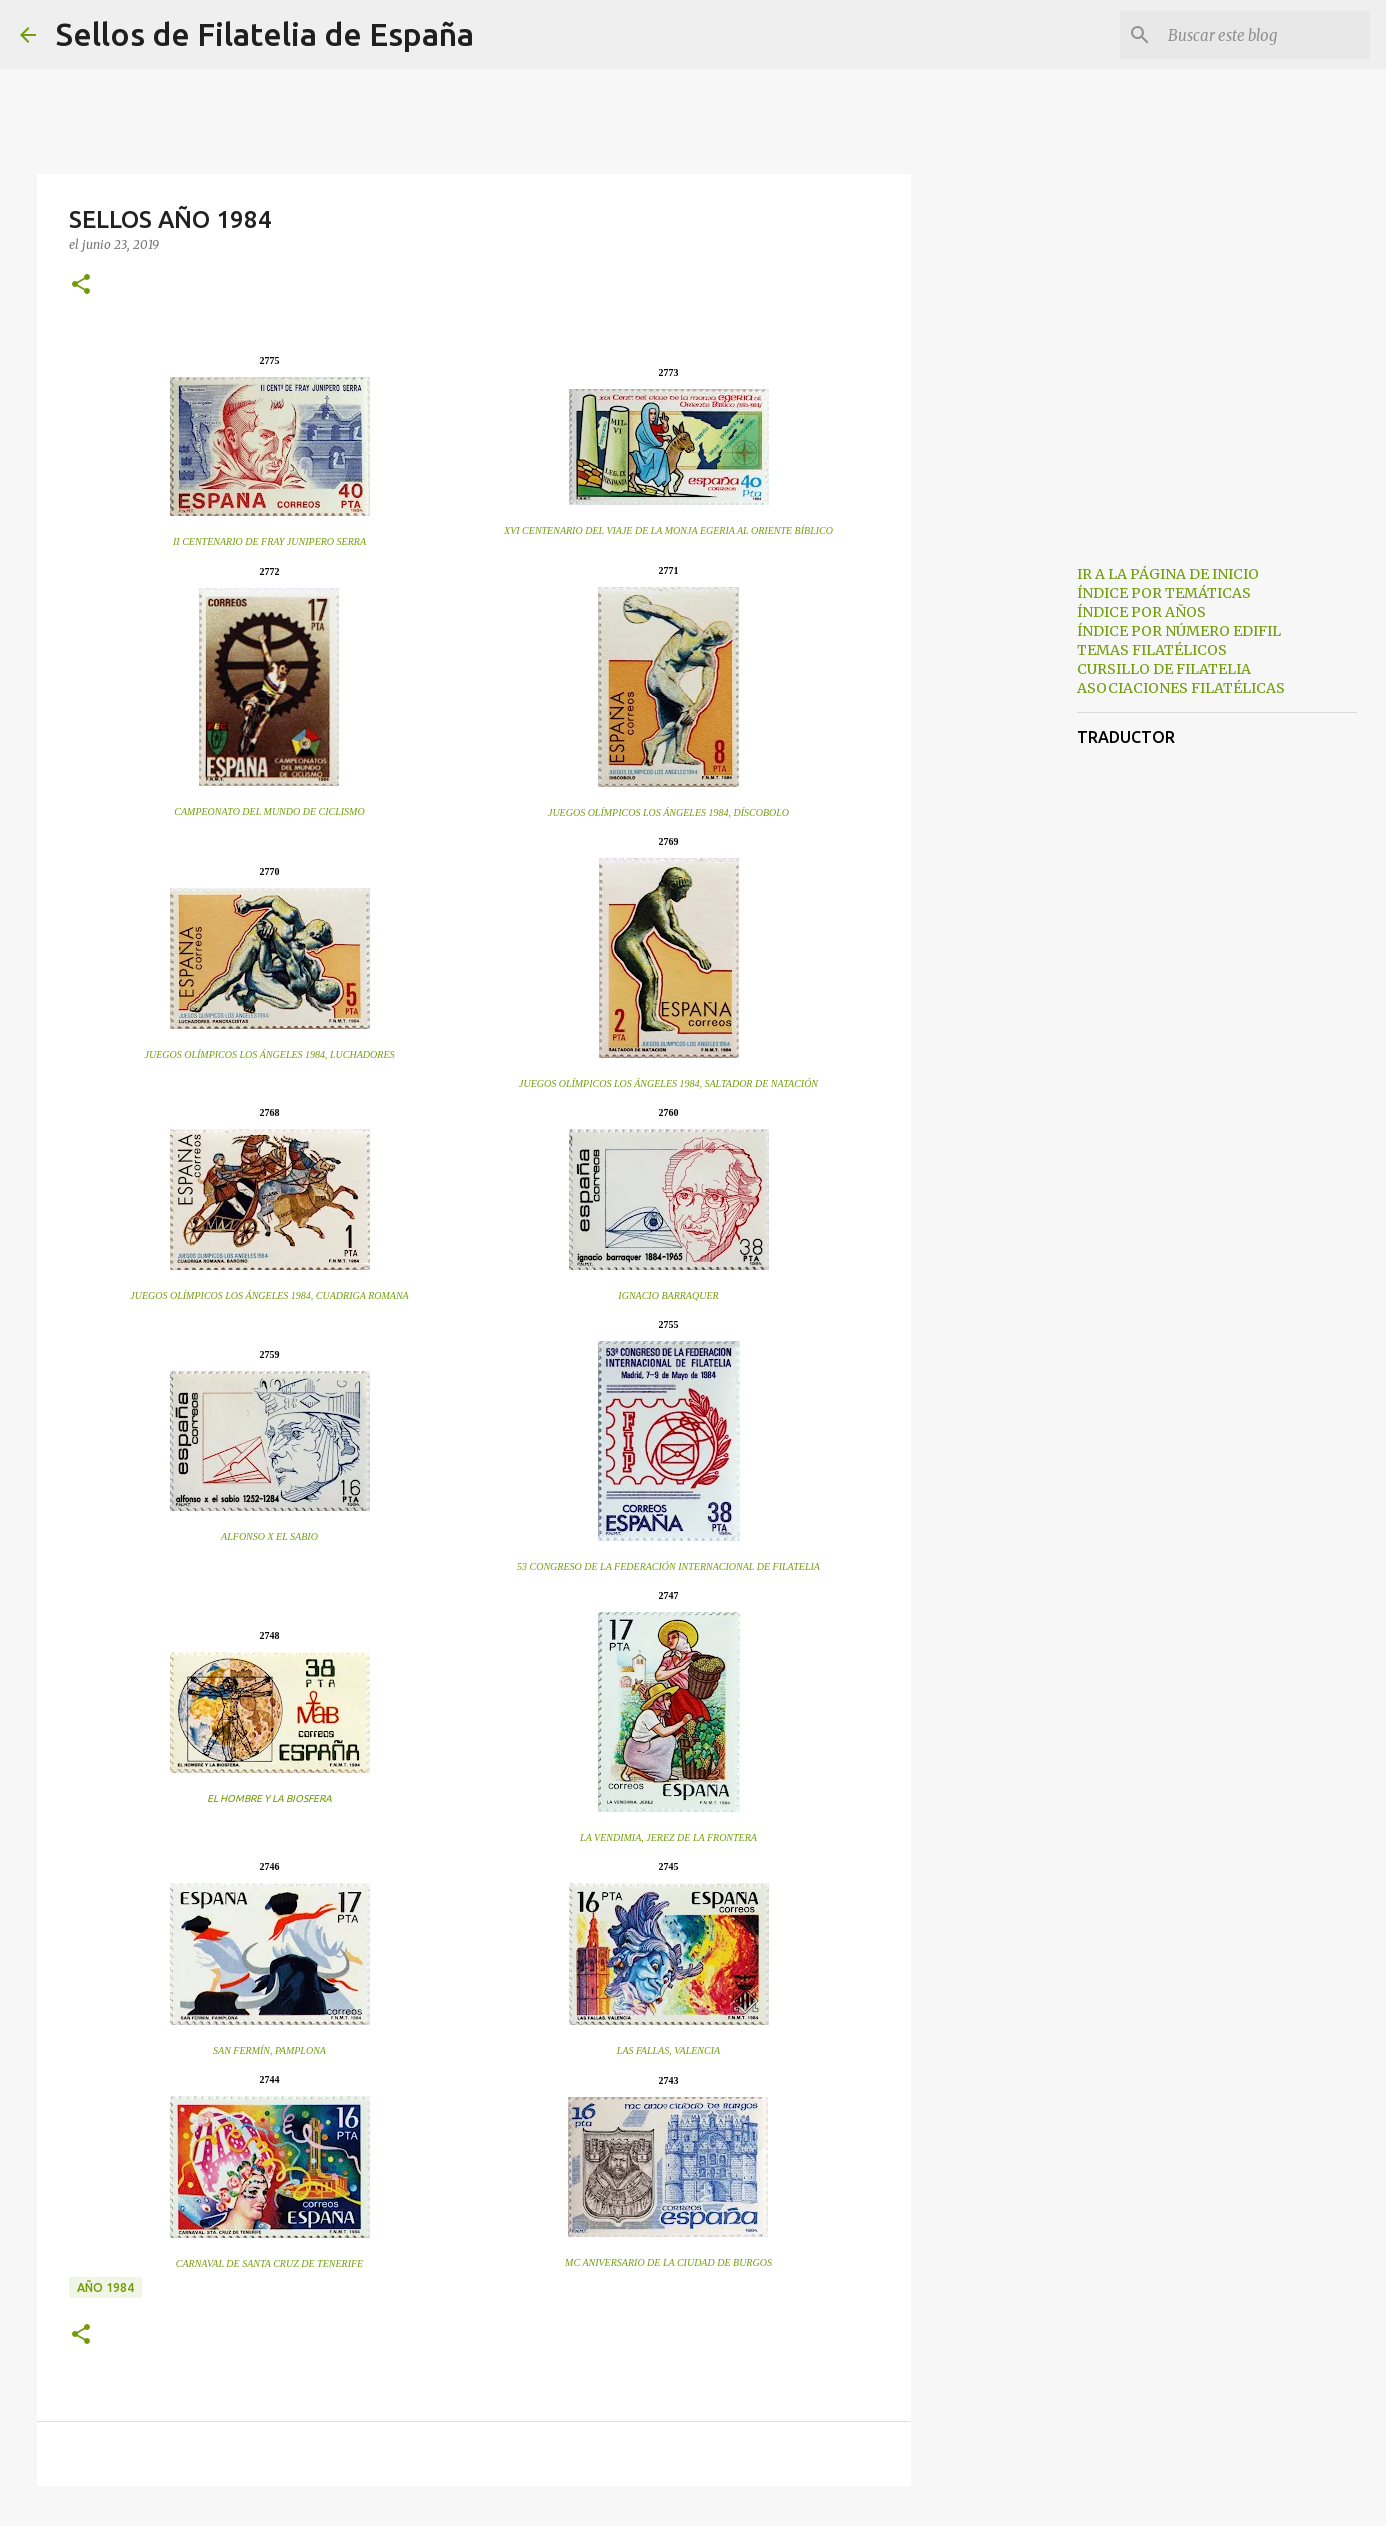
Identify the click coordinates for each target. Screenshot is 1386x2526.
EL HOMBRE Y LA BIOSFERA (269, 1798)
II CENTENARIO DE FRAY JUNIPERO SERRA (269, 541)
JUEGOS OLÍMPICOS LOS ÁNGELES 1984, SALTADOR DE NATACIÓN (668, 1083)
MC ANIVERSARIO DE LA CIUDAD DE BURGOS (668, 2262)
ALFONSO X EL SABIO (269, 1536)
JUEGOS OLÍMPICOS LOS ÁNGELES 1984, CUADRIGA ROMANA (269, 1295)
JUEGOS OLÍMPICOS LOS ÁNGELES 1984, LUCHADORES (270, 1054)
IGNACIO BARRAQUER (668, 1295)
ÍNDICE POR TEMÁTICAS (1164, 593)
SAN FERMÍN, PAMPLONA (269, 2050)
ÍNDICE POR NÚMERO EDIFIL (1179, 631)
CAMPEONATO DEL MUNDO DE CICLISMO (269, 811)
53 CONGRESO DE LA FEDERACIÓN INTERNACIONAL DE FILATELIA (668, 1566)
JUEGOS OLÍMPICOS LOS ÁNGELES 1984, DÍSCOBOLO (668, 812)
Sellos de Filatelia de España (265, 34)
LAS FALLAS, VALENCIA (668, 2050)
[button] (81, 285)
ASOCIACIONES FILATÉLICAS (1181, 688)
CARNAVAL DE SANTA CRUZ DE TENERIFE (269, 2263)
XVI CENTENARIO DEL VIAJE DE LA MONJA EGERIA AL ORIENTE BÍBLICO (668, 530)
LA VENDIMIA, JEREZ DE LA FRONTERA (668, 1837)
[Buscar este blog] (1265, 35)
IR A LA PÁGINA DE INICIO (1168, 574)
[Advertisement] (1013, 864)
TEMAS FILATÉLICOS (1152, 650)
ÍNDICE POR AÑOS (1141, 612)
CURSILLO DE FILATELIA (1164, 669)
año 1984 (105, 2287)
